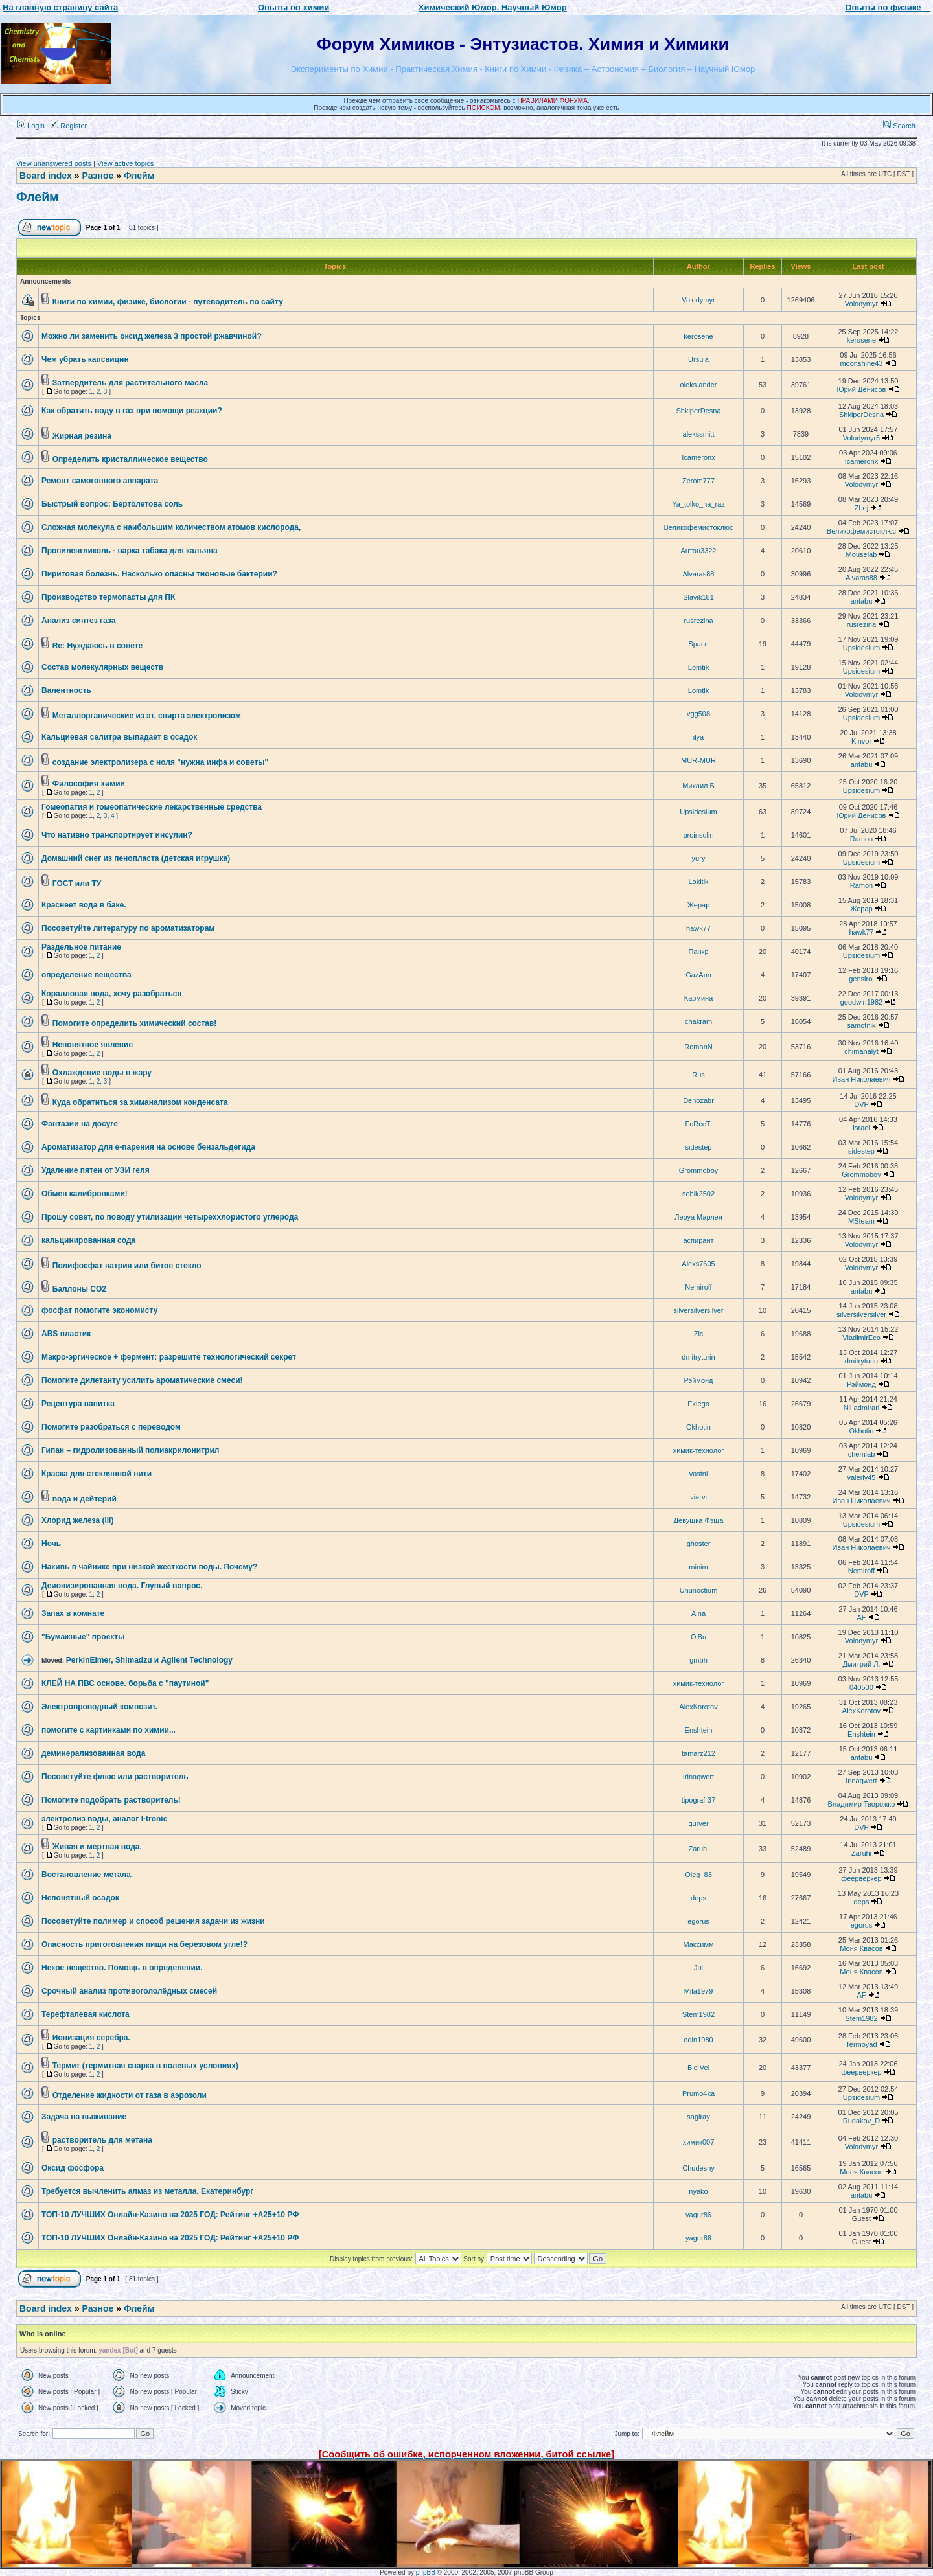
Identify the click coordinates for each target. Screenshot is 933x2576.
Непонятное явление (92, 1044)
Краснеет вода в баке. (83, 904)
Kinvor (861, 741)
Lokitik (698, 881)
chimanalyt (861, 1051)
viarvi (698, 1497)
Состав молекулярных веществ (102, 667)
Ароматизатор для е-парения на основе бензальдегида (148, 1147)
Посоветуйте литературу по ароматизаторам (127, 928)
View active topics (125, 163)
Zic (699, 1334)
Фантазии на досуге (79, 1123)
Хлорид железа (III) (77, 1520)
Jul (698, 1968)
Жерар (698, 905)
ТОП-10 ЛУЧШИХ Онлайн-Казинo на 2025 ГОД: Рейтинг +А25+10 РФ (170, 2214)
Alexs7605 (698, 1264)
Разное (97, 175)
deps (698, 1898)
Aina (698, 1613)
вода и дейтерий (84, 1498)
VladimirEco (861, 1337)
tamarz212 (698, 1753)
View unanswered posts (53, 163)
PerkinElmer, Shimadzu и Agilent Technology (149, 1660)
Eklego (698, 1404)
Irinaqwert (698, 1777)
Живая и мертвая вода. (97, 1846)
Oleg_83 (698, 1874)
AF (861, 1617)
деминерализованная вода (93, 1753)
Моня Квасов (861, 1948)
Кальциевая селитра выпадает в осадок (119, 737)
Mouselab (861, 554)
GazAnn (698, 975)
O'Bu (698, 1637)
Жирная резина (81, 435)
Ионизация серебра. (91, 2037)
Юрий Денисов (861, 389)
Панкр (698, 951)
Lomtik (698, 667)
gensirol (861, 979)
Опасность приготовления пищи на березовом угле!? (144, 1944)
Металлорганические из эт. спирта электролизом (146, 715)
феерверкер (861, 1878)
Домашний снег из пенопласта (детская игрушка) (135, 858)
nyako (698, 2191)
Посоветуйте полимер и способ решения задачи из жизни (153, 1921)
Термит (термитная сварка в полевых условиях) (145, 2065)
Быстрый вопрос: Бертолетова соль (112, 503)
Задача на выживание (83, 2116)
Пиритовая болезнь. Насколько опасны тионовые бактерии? (159, 573)
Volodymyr (698, 300)
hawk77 (698, 928)
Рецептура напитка (78, 1403)
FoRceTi (698, 1124)
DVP (861, 1104)
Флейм (139, 175)
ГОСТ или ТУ (77, 883)
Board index (45, 175)
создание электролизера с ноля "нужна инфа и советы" (160, 762)
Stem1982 (698, 2014)
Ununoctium (699, 1590)
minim (698, 1567)
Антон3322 (699, 550)
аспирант (698, 1240)
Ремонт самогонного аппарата (99, 480)
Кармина (698, 998)
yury (699, 858)
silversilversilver (698, 1310)
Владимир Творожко (861, 1804)
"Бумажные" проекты (82, 1636)
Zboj (861, 508)
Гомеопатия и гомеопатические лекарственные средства (151, 807)
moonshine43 (861, 363)
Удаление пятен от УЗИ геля (95, 1170)
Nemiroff (698, 1287)
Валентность (66, 690)
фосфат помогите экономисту (99, 1310)
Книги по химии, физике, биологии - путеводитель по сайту (167, 301)
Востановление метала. (87, 1874)
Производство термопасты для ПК (108, 597)
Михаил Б (698, 786)
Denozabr (698, 1100)
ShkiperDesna (698, 411)
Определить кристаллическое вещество (130, 459)
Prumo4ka (698, 2093)
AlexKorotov (698, 1707)
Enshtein (699, 1730)
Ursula (698, 359)
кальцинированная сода (88, 1240)
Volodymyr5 (861, 438)
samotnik (861, 1025)
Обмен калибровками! (84, 1193)
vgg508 (698, 714)
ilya (698, 737)
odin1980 (698, 2040)
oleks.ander (698, 385)
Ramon (861, 839)
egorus (698, 1921)
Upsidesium (861, 648)
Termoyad (861, 2044)
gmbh (698, 1660)
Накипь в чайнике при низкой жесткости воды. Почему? (149, 1566)
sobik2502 (698, 1194)
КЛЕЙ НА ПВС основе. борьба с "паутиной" (125, 1683)
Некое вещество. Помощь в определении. (122, 1967)
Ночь (51, 1543)
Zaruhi (698, 1848)
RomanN (698, 1047)
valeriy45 (861, 1477)
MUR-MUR (698, 760)
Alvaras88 (699, 574)
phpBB (425, 2572)
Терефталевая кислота (85, 2014)
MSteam (861, 1221)
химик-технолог (698, 1450)
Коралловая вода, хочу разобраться (111, 993)
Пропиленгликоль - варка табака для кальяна (129, 550)
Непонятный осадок (80, 1897)
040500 (861, 1687)
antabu (862, 601)
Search (899, 126)
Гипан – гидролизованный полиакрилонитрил (130, 1450)
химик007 (699, 2142)
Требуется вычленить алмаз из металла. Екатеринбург (147, 2191)
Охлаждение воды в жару (102, 1072)
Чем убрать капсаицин (85, 359)
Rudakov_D (861, 2121)
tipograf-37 (699, 1800)
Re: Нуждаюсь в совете (97, 645)
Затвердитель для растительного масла (130, 382)
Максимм (698, 1944)
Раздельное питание (81, 947)
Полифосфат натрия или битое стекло (127, 1265)
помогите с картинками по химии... (108, 1730)
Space (698, 644)
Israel (861, 1128)
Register (69, 126)
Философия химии (88, 783)
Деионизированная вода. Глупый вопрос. (121, 1585)
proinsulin (698, 835)
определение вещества (86, 974)
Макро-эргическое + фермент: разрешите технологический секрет (168, 1357)
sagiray (698, 2117)
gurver (698, 1823)
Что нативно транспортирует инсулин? (116, 834)
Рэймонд (698, 1380)
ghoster (699, 1543)
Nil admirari (862, 1407)
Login (31, 126)
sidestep (698, 1147)
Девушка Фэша (699, 1520)
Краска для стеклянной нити (96, 1473)
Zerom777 (698, 480)
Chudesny (698, 2168)
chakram (698, 1021)
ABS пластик (66, 1333)
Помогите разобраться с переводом (111, 1426)
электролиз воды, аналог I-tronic (104, 1818)
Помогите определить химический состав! (134, 1023)
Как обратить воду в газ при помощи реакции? (131, 410)
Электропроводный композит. (99, 1706)
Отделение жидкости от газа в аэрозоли (129, 2095)
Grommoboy (699, 1170)
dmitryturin (698, 1357)
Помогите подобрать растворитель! (111, 1800)
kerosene (698, 336)
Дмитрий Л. (862, 1664)
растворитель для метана (102, 2140)
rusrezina (698, 620)
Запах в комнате (72, 1613)
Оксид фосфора (72, 2167)
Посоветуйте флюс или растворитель (115, 1776)
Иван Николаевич (861, 1079)
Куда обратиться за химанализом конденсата (140, 1102)
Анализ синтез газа (78, 620)
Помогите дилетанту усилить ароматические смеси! (142, 1380)
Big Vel (698, 2067)
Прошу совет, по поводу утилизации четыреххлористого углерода (169, 1217)
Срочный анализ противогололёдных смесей (129, 1991)
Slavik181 (698, 597)
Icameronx (698, 457)
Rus (698, 1074)
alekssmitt (699, 434)
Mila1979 (698, 1991)
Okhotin (698, 1427)
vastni (698, 1473)
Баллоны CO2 (79, 1289)
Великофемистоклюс (698, 527)
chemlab (861, 1454)
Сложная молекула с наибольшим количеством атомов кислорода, (171, 527)
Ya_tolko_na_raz (698, 504)
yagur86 (698, 2214)
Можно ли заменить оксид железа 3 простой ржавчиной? (151, 336)
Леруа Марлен (698, 1217)
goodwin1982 (861, 1002)
